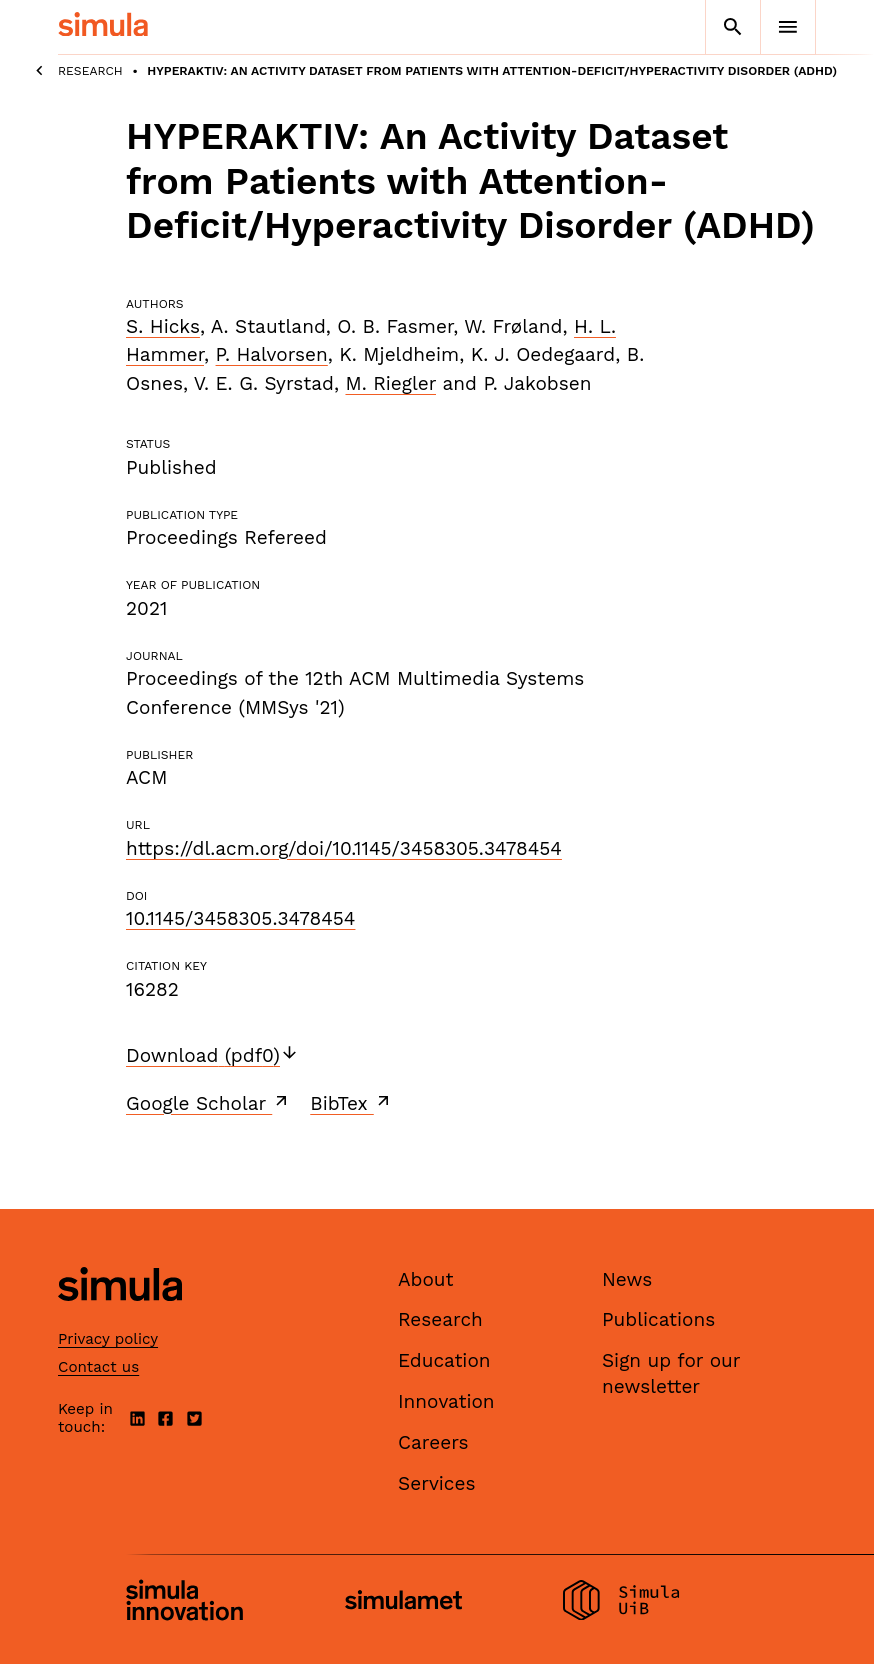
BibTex (351, 1103)
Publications (658, 1319)
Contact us (98, 1367)
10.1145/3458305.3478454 (240, 918)
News (627, 1279)
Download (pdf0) (212, 1055)
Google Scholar (208, 1103)
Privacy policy (108, 1339)
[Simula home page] (120, 1317)
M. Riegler (390, 383)
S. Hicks (163, 326)
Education (444, 1360)
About (426, 1279)
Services (436, 1483)
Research (90, 71)
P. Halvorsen (272, 354)
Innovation (446, 1401)
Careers (433, 1442)
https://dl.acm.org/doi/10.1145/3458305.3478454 (344, 848)
